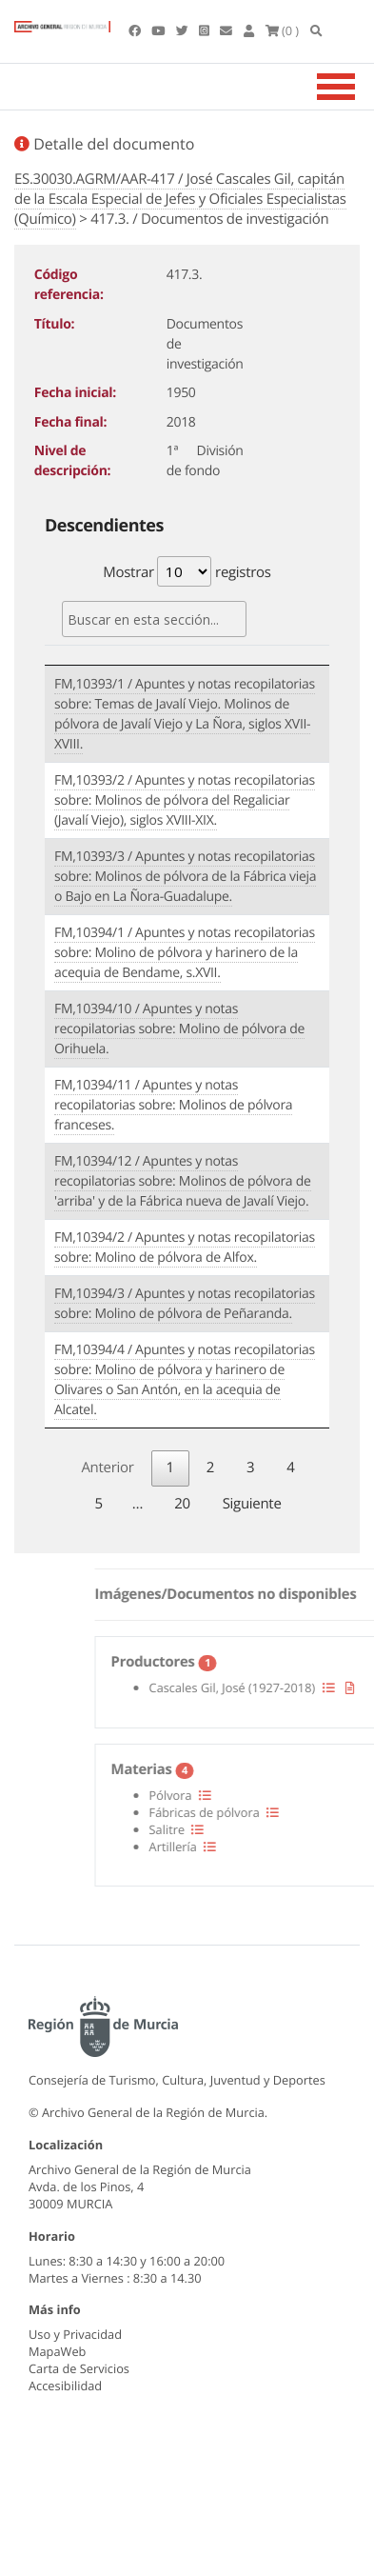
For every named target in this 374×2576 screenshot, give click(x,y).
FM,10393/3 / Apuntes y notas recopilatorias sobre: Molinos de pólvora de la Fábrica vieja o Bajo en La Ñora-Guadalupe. (185, 877)
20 (182, 1503)
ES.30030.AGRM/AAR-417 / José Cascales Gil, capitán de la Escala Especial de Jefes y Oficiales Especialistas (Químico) (180, 199)
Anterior (107, 1467)
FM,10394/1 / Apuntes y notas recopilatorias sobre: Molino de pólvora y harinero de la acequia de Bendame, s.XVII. (184, 953)
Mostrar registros (186, 571)
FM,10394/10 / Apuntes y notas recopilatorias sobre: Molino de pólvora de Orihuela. (179, 1029)
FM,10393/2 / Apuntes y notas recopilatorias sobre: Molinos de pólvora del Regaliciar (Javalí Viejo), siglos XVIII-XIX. (184, 800)
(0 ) (283, 30)
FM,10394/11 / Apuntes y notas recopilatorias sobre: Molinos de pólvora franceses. (173, 1105)
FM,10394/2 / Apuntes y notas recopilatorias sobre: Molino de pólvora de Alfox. (184, 1247)
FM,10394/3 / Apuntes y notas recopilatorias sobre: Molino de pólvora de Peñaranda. (184, 1304)
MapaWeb (57, 2351)
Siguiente (252, 1503)
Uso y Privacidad (75, 2334)
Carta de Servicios (79, 2368)
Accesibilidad (65, 2385)
